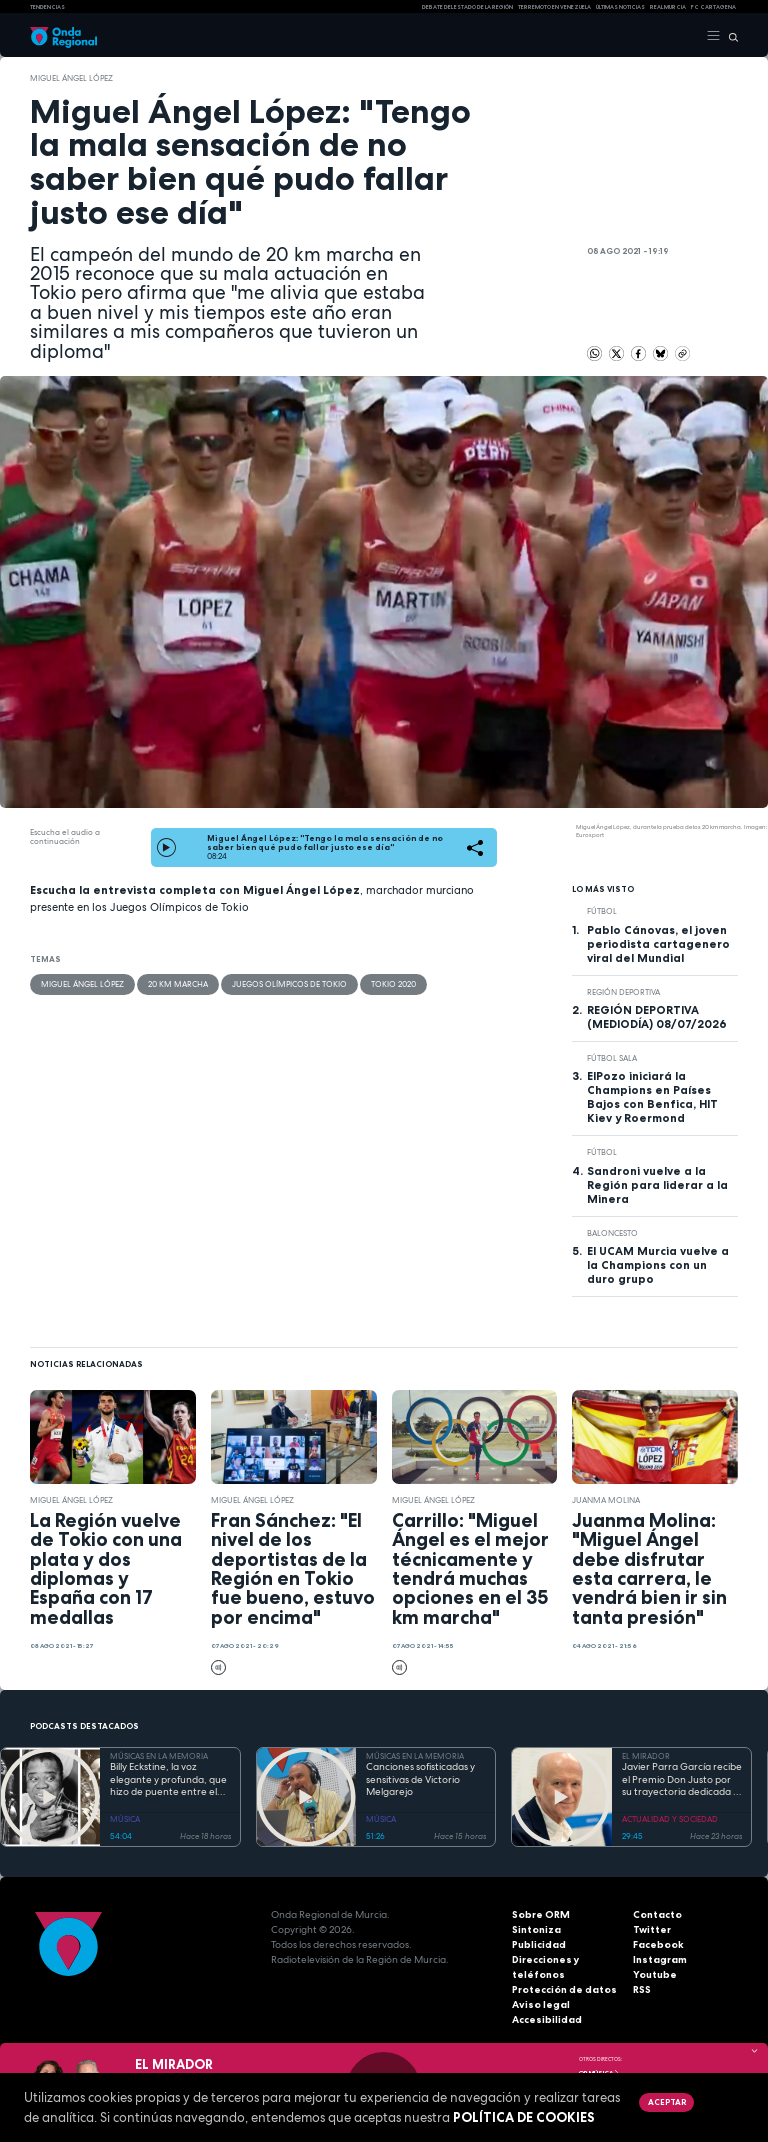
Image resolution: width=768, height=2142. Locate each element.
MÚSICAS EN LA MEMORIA (159, 1756)
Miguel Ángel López (71, 78)
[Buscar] (729, 36)
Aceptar (667, 2102)
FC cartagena (713, 7)
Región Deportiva (623, 992)
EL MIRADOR (646, 1756)
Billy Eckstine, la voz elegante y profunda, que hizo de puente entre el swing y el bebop (168, 1780)
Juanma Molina (606, 1500)
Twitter (652, 1929)
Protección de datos (564, 1989)
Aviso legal (541, 2004)
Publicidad (539, 1944)
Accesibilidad (547, 2019)
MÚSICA (125, 1819)
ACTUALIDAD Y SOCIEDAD (670, 1819)
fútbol (602, 911)
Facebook (658, 1944)
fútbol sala (612, 1058)
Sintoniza (536, 1929)
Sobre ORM (541, 1914)
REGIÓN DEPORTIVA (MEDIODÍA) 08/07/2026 (657, 1017)
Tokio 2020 (393, 984)
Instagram (660, 1959)
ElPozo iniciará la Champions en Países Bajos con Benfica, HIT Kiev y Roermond (652, 1097)
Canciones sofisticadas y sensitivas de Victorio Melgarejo (420, 1779)
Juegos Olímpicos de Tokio (289, 984)
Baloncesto (612, 1233)
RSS (642, 1989)
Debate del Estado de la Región (467, 7)
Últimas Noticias (620, 7)
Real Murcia (668, 7)
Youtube (655, 1974)
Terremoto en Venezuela (554, 7)
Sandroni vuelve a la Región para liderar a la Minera (657, 1185)
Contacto (657, 1914)
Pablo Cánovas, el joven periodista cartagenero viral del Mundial (658, 944)
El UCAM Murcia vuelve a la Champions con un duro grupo (658, 1265)
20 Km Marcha (178, 984)
